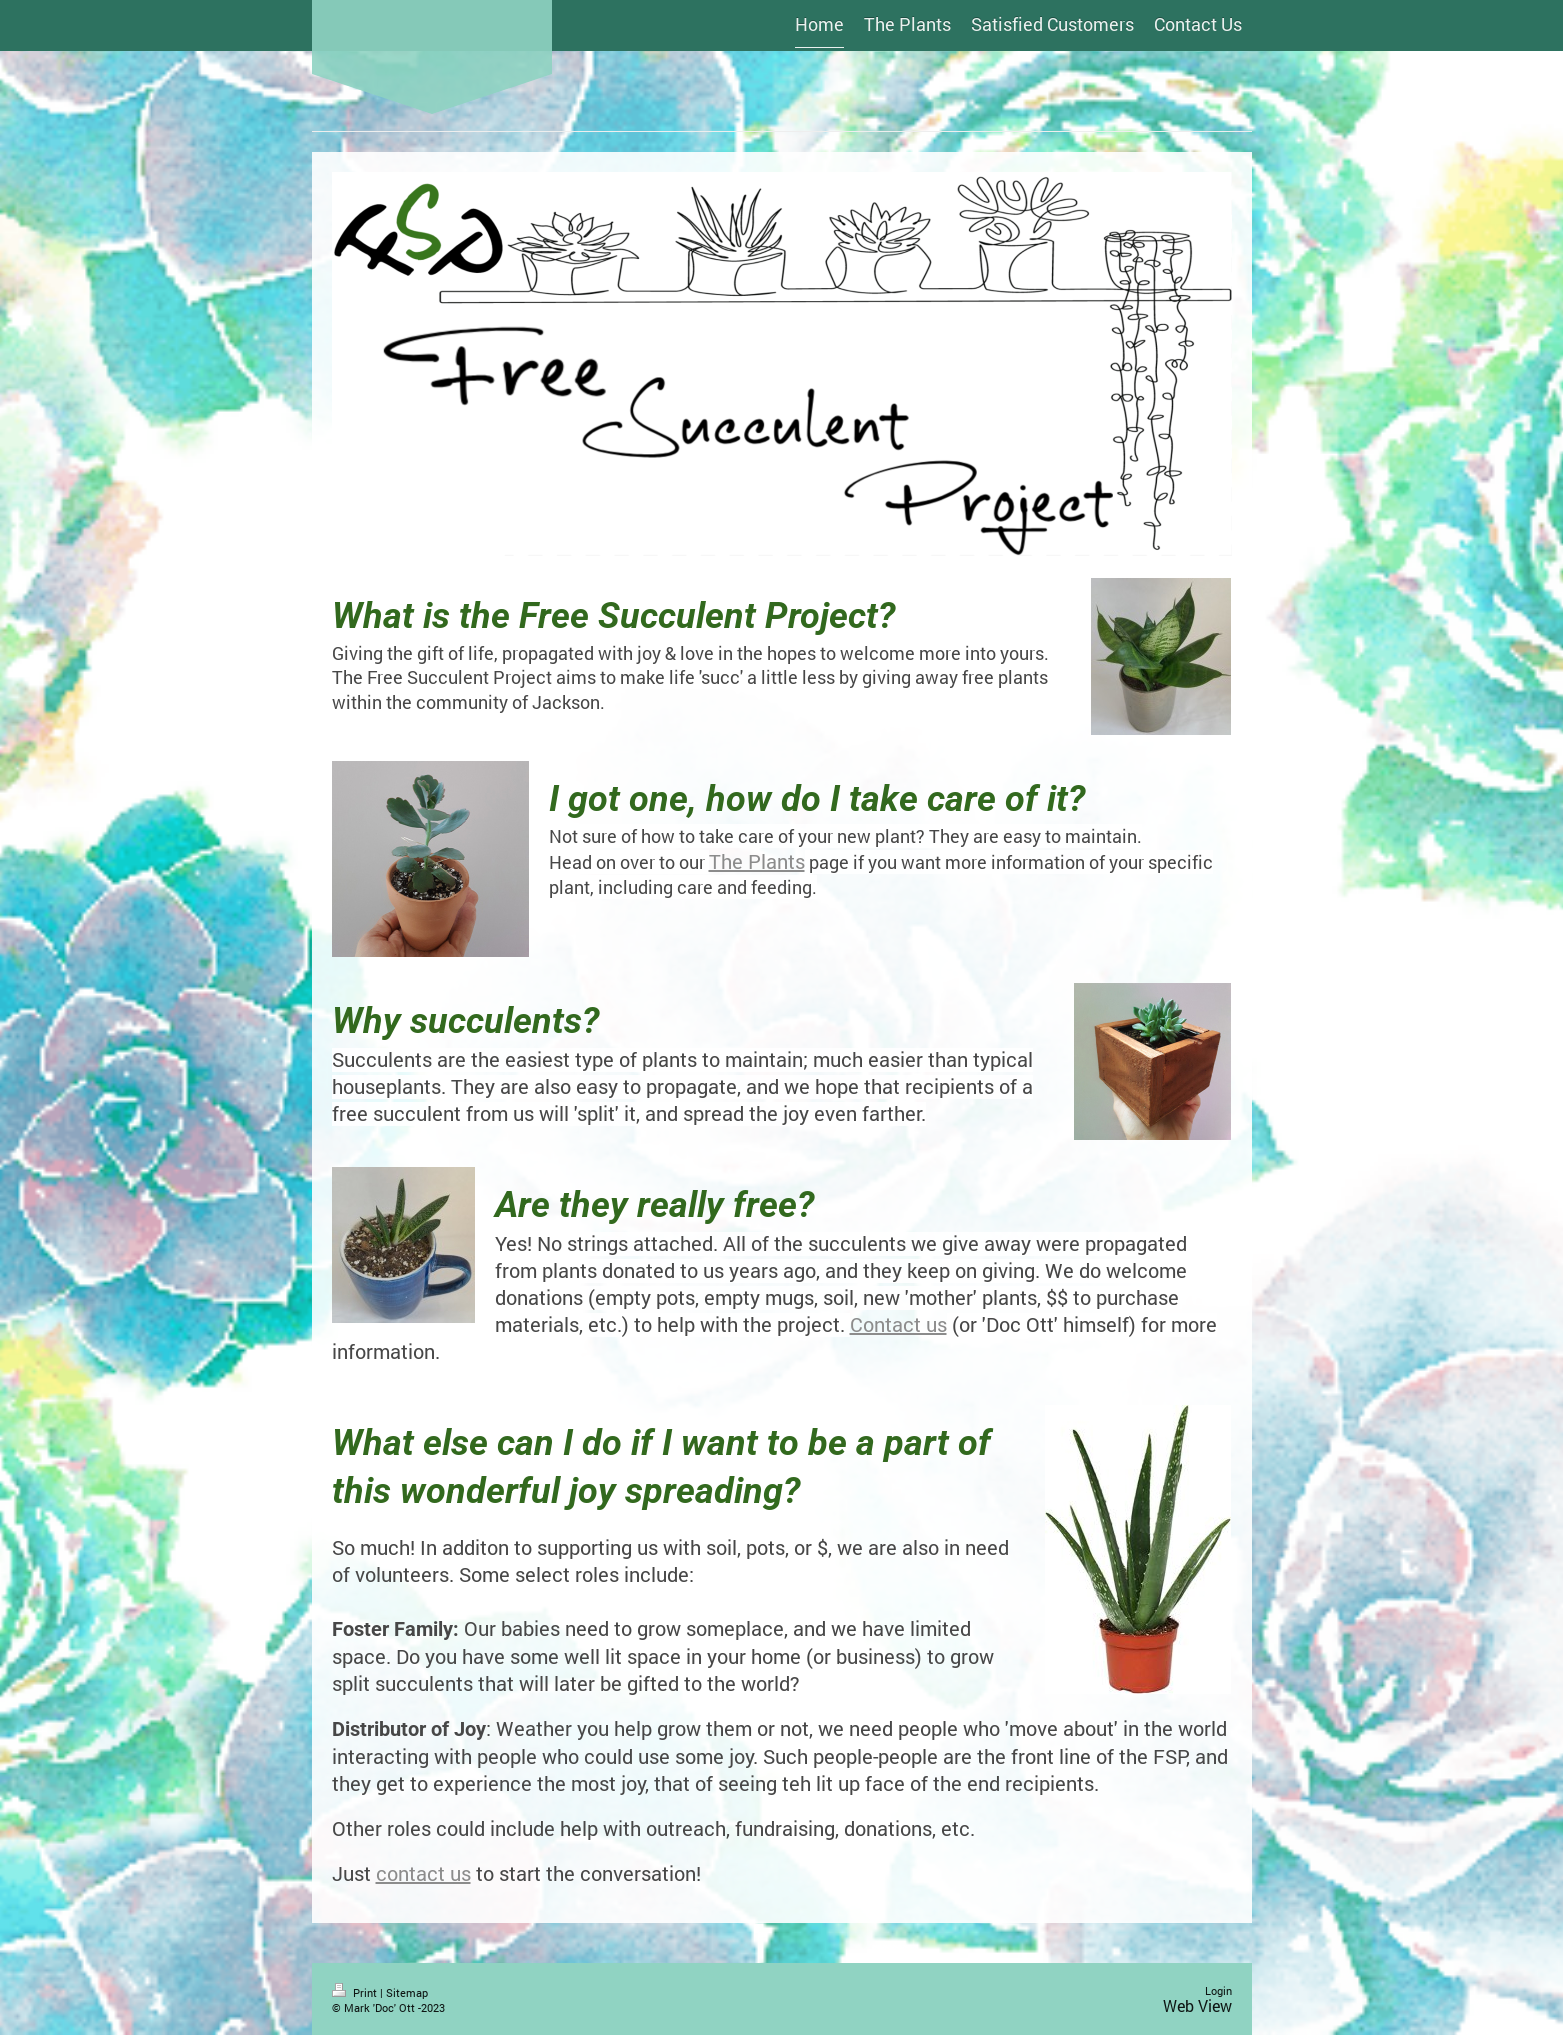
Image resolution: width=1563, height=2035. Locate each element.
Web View (1197, 2005)
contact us (423, 1873)
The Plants (757, 861)
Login (1218, 1990)
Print (356, 1992)
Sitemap (407, 1992)
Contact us (898, 1324)
